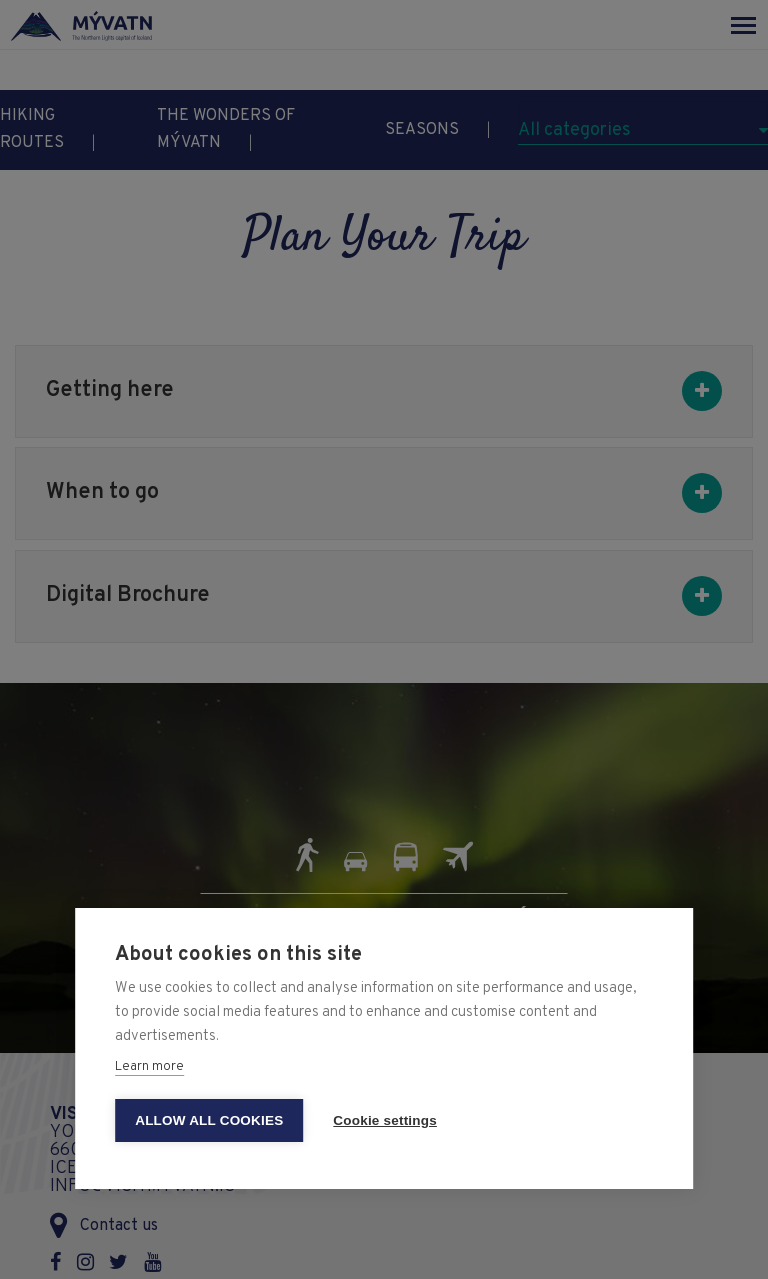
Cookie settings (385, 1120)
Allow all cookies (209, 1120)
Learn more (149, 1067)
